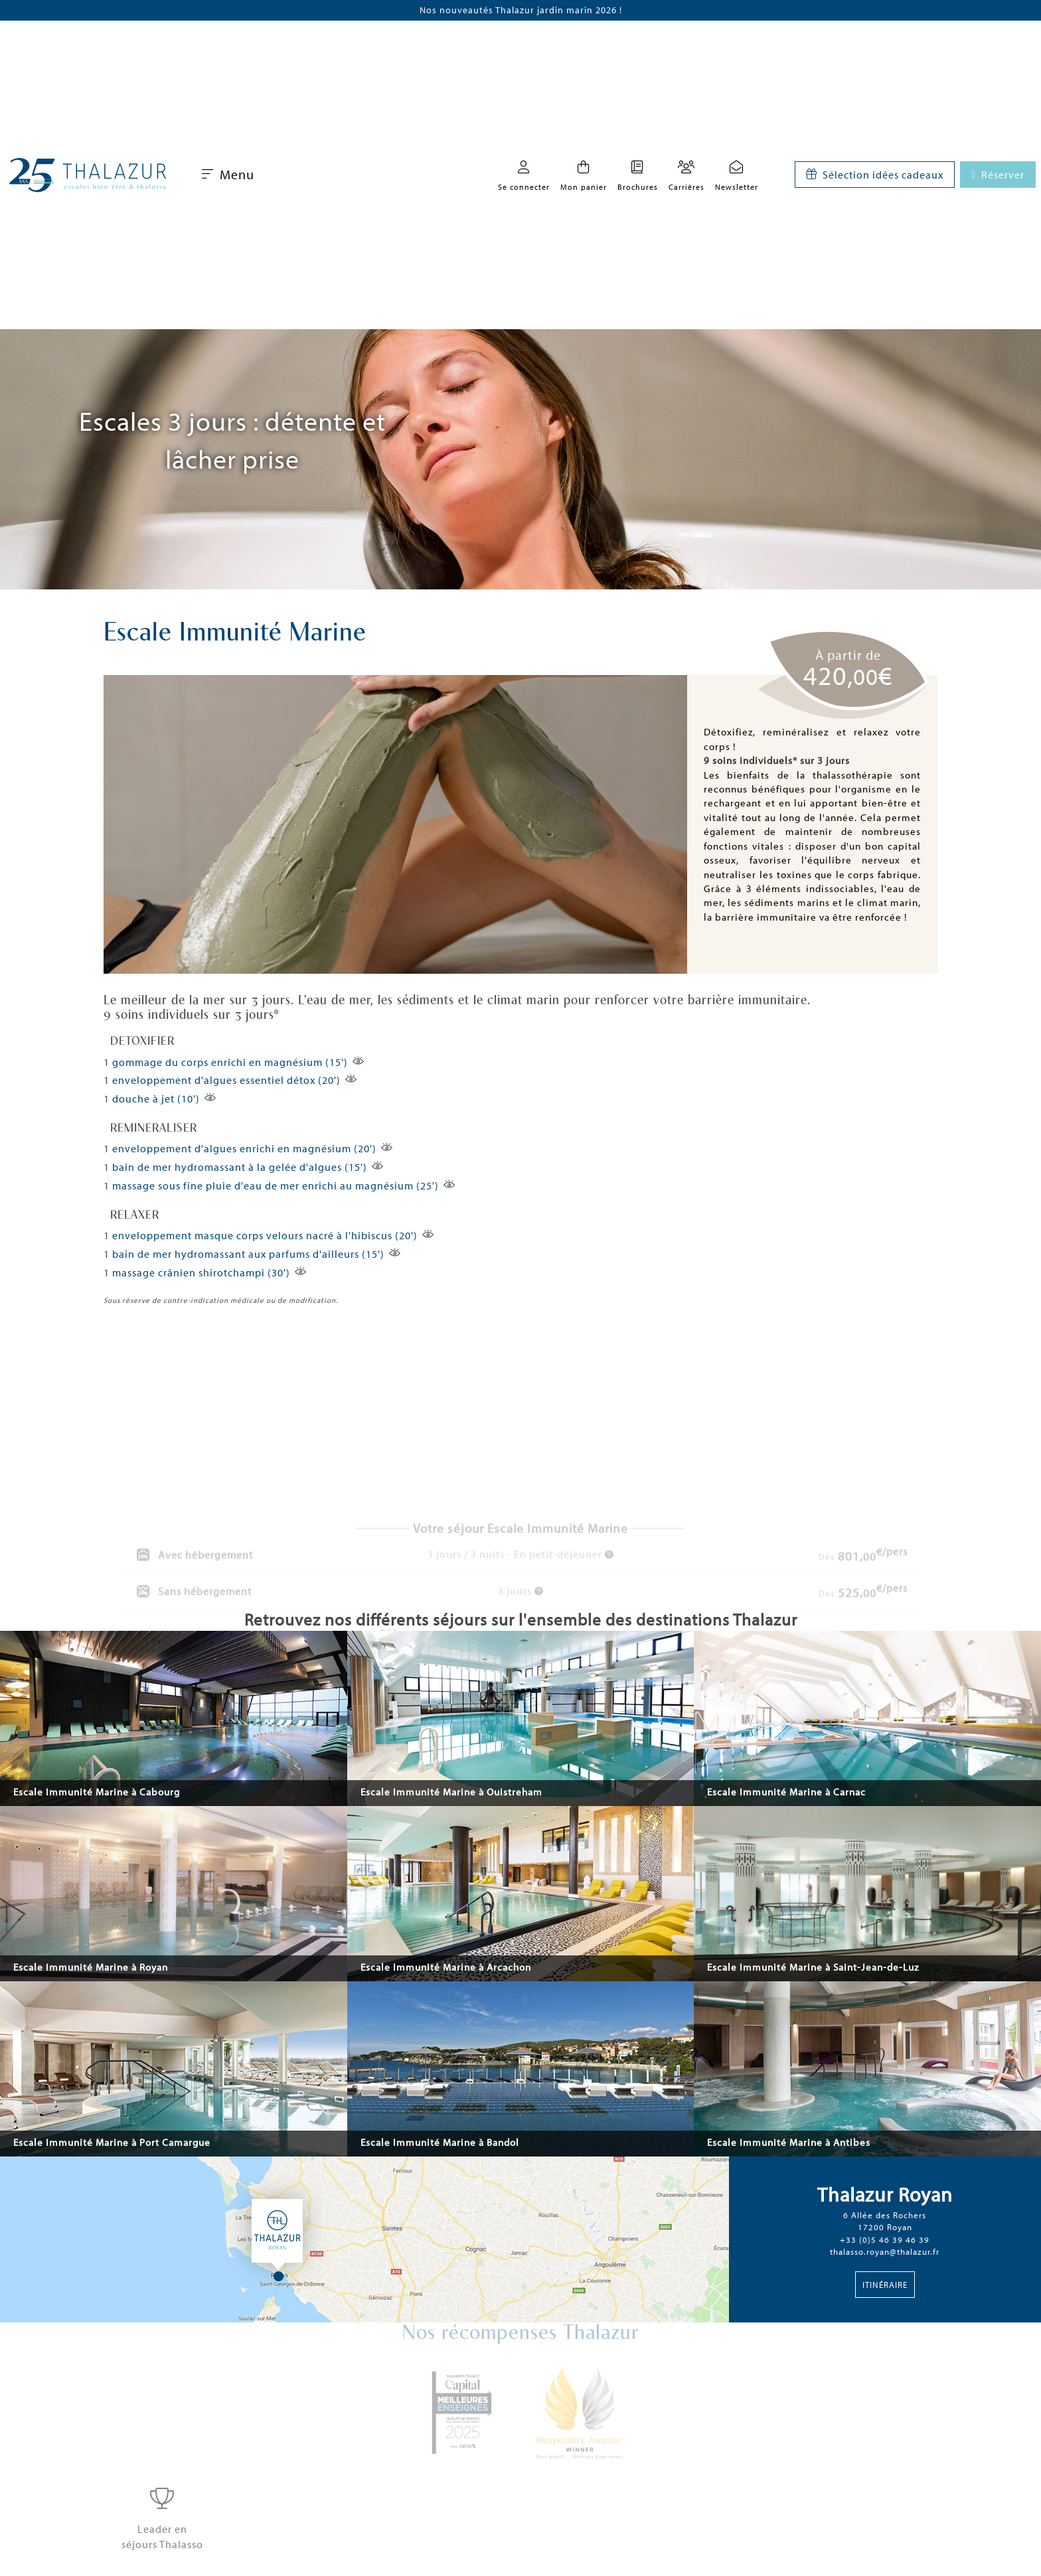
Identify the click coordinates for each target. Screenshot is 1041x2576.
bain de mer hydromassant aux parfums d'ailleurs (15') (248, 1253)
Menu (228, 174)
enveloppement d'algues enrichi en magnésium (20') (244, 1148)
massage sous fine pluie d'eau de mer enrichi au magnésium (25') (275, 1185)
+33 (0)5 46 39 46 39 (884, 2239)
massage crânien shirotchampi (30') (201, 1272)
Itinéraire (885, 2284)
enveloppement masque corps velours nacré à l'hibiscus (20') (265, 1235)
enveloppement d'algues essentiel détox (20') (226, 1080)
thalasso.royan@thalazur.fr (884, 2251)
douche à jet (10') (156, 1098)
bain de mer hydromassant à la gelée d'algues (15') (239, 1167)
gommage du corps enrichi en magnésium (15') (230, 1062)
